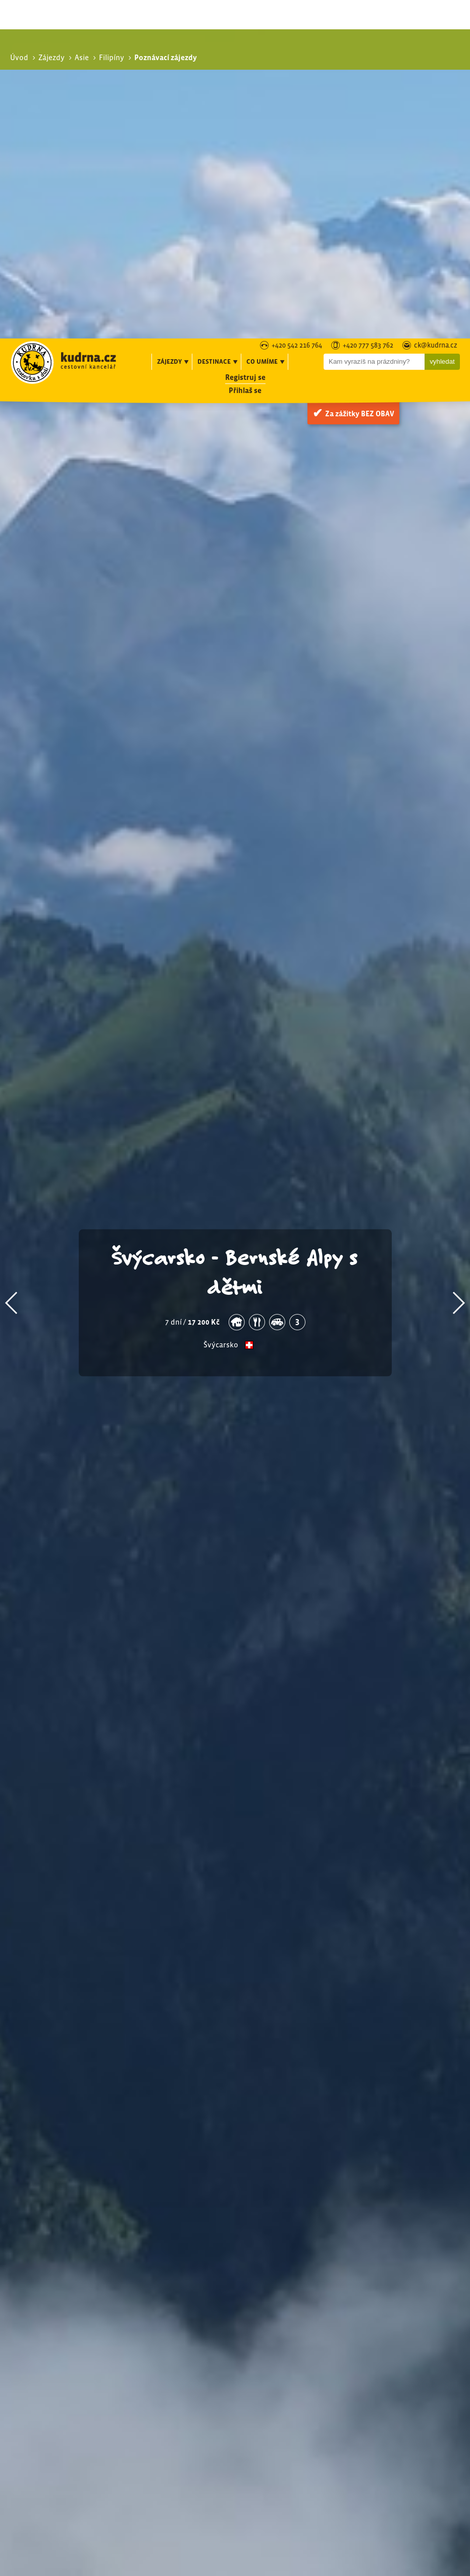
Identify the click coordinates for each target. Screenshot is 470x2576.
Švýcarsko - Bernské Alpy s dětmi (235, 933)
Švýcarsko (220, 1006)
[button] (12, 964)
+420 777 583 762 (368, 7)
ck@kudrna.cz (435, 7)
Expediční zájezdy (367, 2353)
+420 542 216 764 (297, 7)
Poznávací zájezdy (363, 2318)
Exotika (349, 2329)
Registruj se (245, 38)
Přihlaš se (245, 51)
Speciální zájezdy (361, 2342)
